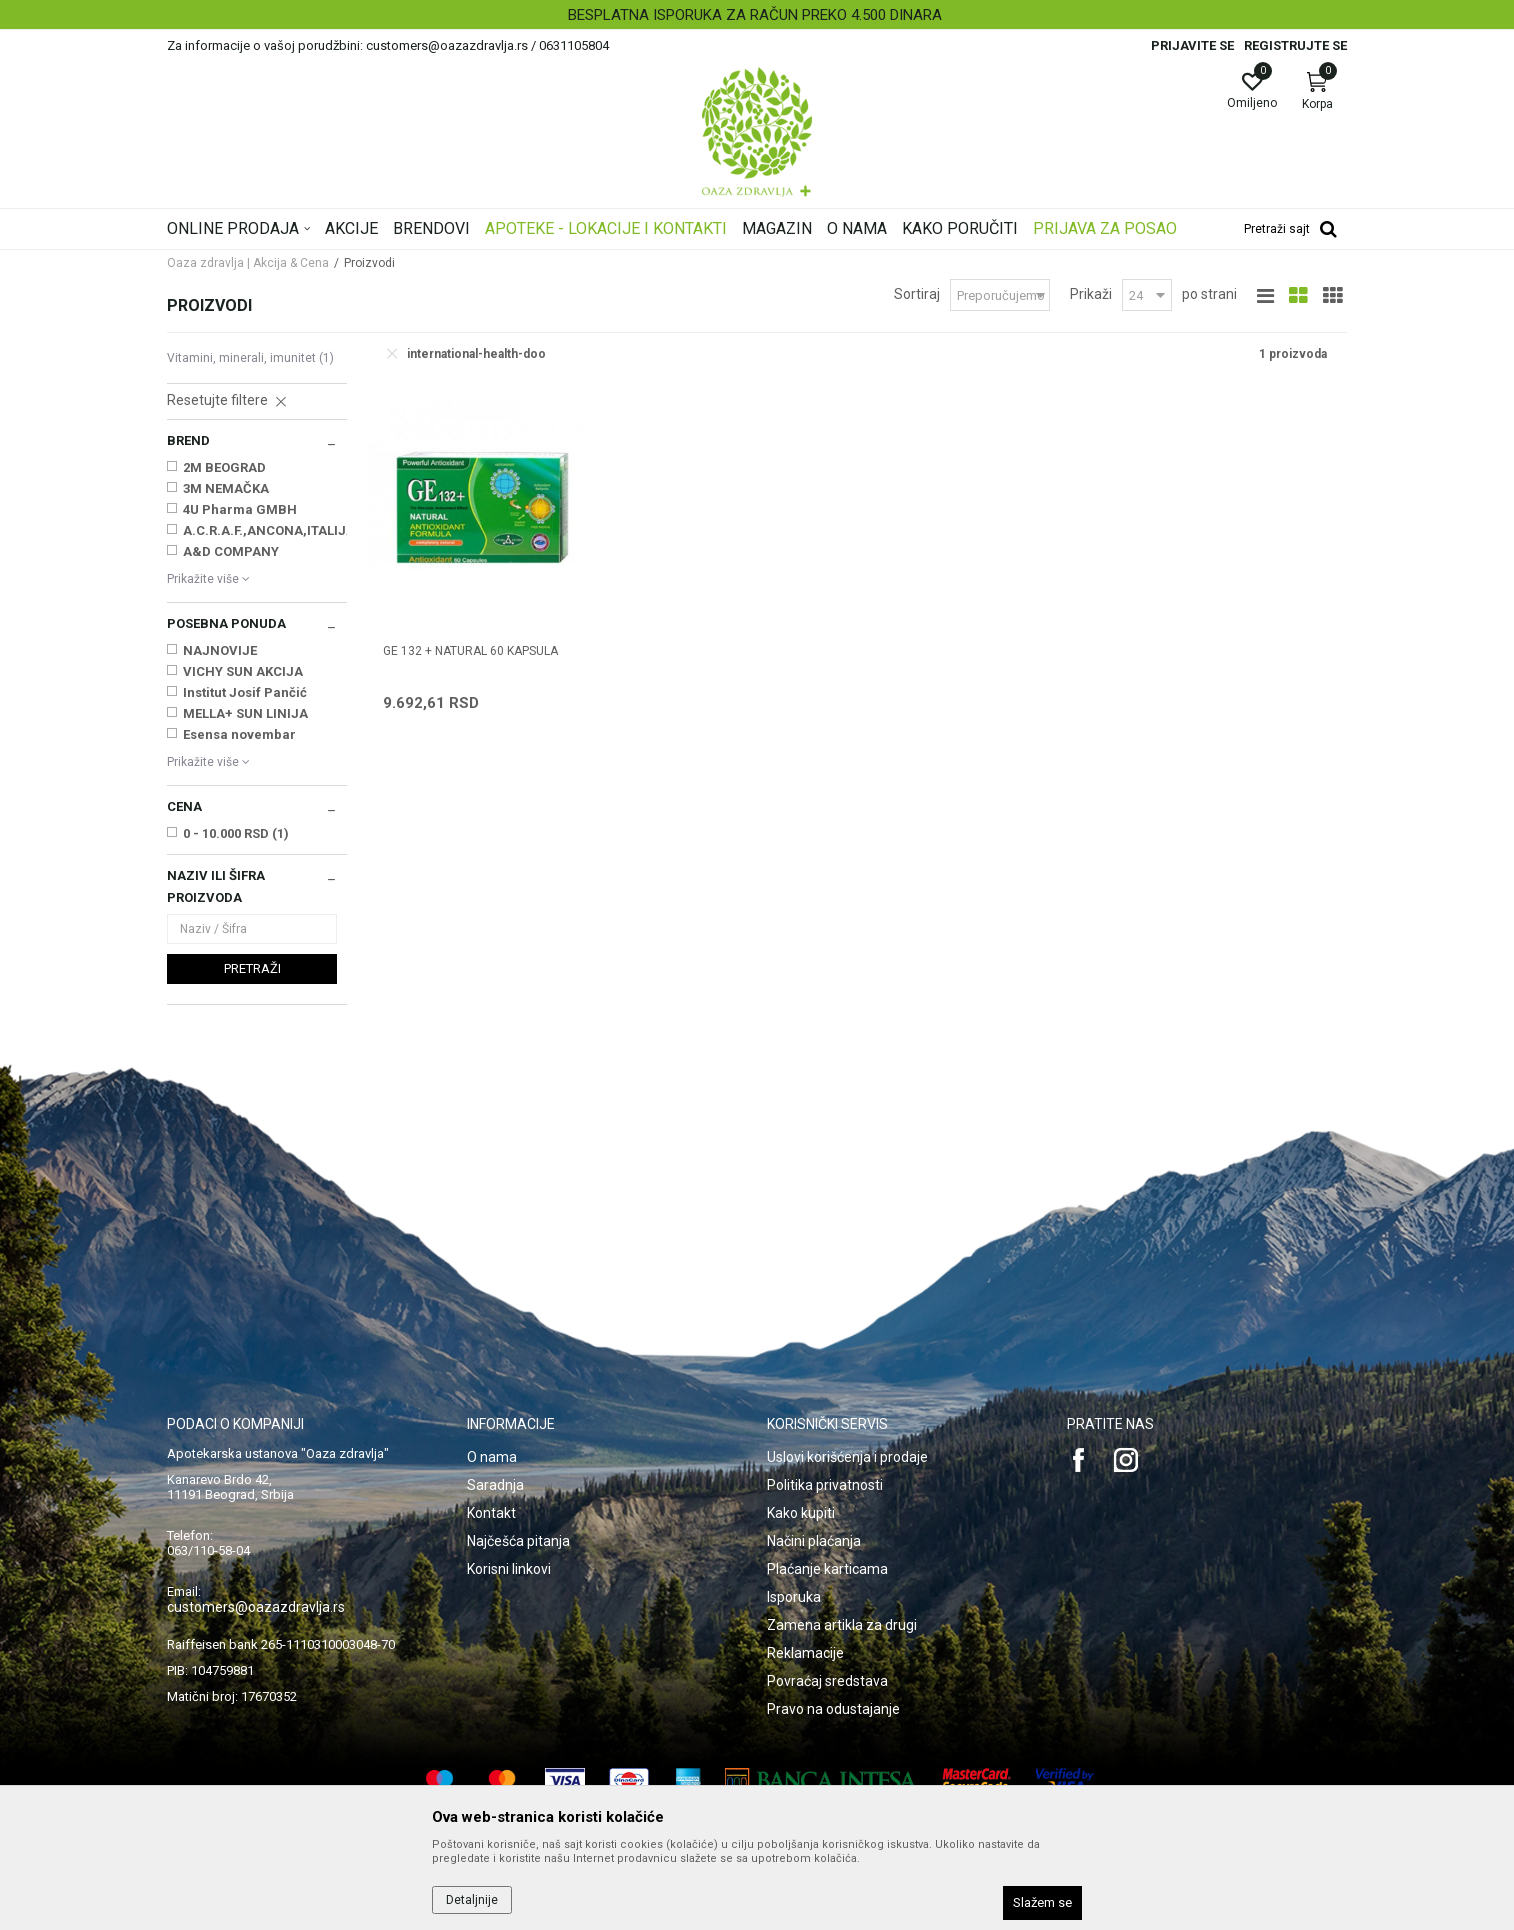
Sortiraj (917, 294)
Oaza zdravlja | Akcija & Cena (248, 263)
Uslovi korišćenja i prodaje (847, 1457)
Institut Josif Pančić (245, 692)
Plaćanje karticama (827, 1569)
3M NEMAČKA (226, 488)
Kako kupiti (801, 1513)
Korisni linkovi (509, 1569)
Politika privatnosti (825, 1485)
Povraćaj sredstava (827, 1681)
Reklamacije (805, 1653)
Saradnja (495, 1485)
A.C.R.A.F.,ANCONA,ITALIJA (268, 530)
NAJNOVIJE (220, 650)
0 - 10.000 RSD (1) (236, 833)
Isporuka (794, 1597)
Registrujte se (1295, 45)
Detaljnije (472, 1900)
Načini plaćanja (814, 1541)
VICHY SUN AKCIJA (243, 671)
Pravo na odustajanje (833, 1709)
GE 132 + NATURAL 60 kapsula (470, 651)
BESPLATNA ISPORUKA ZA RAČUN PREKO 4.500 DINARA (755, 15)
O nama (492, 1457)
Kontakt (491, 1513)
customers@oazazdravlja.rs (256, 1607)
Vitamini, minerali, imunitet (250, 358)
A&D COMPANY (231, 551)
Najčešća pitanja (518, 1541)
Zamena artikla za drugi (842, 1625)
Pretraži (252, 968)
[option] (757, 15)
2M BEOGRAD (224, 467)
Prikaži (1091, 294)
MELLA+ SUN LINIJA (245, 713)
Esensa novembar (239, 734)
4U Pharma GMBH (240, 509)
